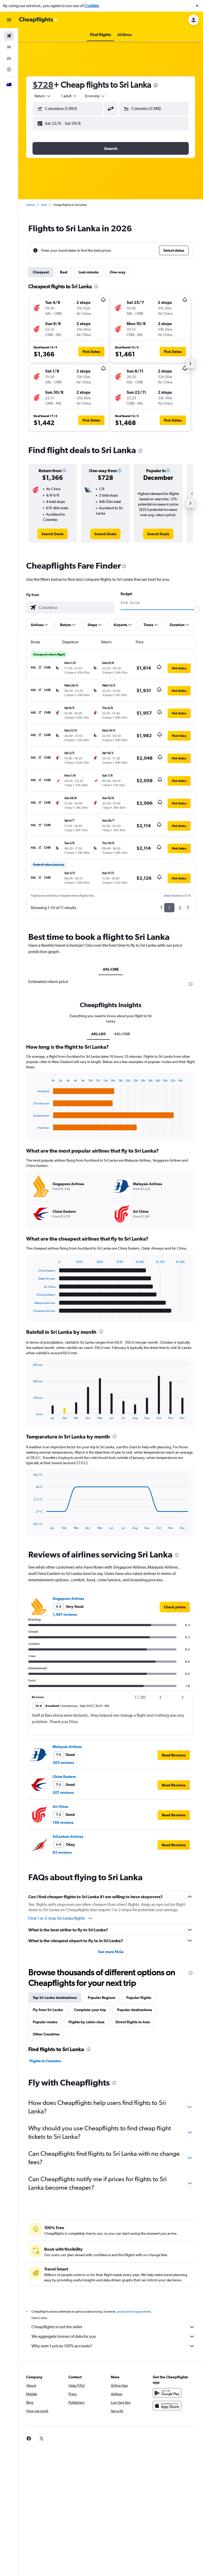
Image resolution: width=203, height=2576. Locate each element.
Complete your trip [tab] (90, 2010)
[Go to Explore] (9, 69)
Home (30, 205)
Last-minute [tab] (89, 272)
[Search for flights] (9, 36)
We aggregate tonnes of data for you (113, 2336)
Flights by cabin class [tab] (86, 2022)
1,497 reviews (65, 1614)
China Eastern (64, 1776)
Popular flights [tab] (138, 1997)
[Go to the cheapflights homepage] (38, 20)
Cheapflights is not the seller (113, 2327)
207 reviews (63, 1792)
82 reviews (62, 1852)
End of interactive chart (30, 1129)
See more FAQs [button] (110, 1952)
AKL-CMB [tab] (111, 969)
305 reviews (63, 1762)
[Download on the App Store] (167, 2405)
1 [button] (169, 907)
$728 (43, 85)
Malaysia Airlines (67, 1747)
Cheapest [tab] (41, 272)
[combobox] (43, 96)
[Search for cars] (9, 58)
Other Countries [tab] (46, 2034)
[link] (52, 534)
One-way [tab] (118, 272)
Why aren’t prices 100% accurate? (113, 2346)
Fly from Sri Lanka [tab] (48, 2010)
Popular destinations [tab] (134, 2010)
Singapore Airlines (68, 1598)
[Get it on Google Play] (167, 2393)
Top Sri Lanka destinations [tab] (55, 1997)
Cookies (91, 5)
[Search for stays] (9, 47)
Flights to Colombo (45, 2061)
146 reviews (63, 1822)
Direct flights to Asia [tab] (133, 2022)
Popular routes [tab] (45, 2022)
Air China (60, 1806)
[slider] (196, 609)
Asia (44, 205)
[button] (197, 6)
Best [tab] (63, 272)
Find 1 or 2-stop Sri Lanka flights (60, 1918)
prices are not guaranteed (134, 2311)
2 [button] (180, 907)
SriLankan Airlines (68, 1836)
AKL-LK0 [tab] (98, 1034)
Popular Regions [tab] (101, 1997)
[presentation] (155, 85)
